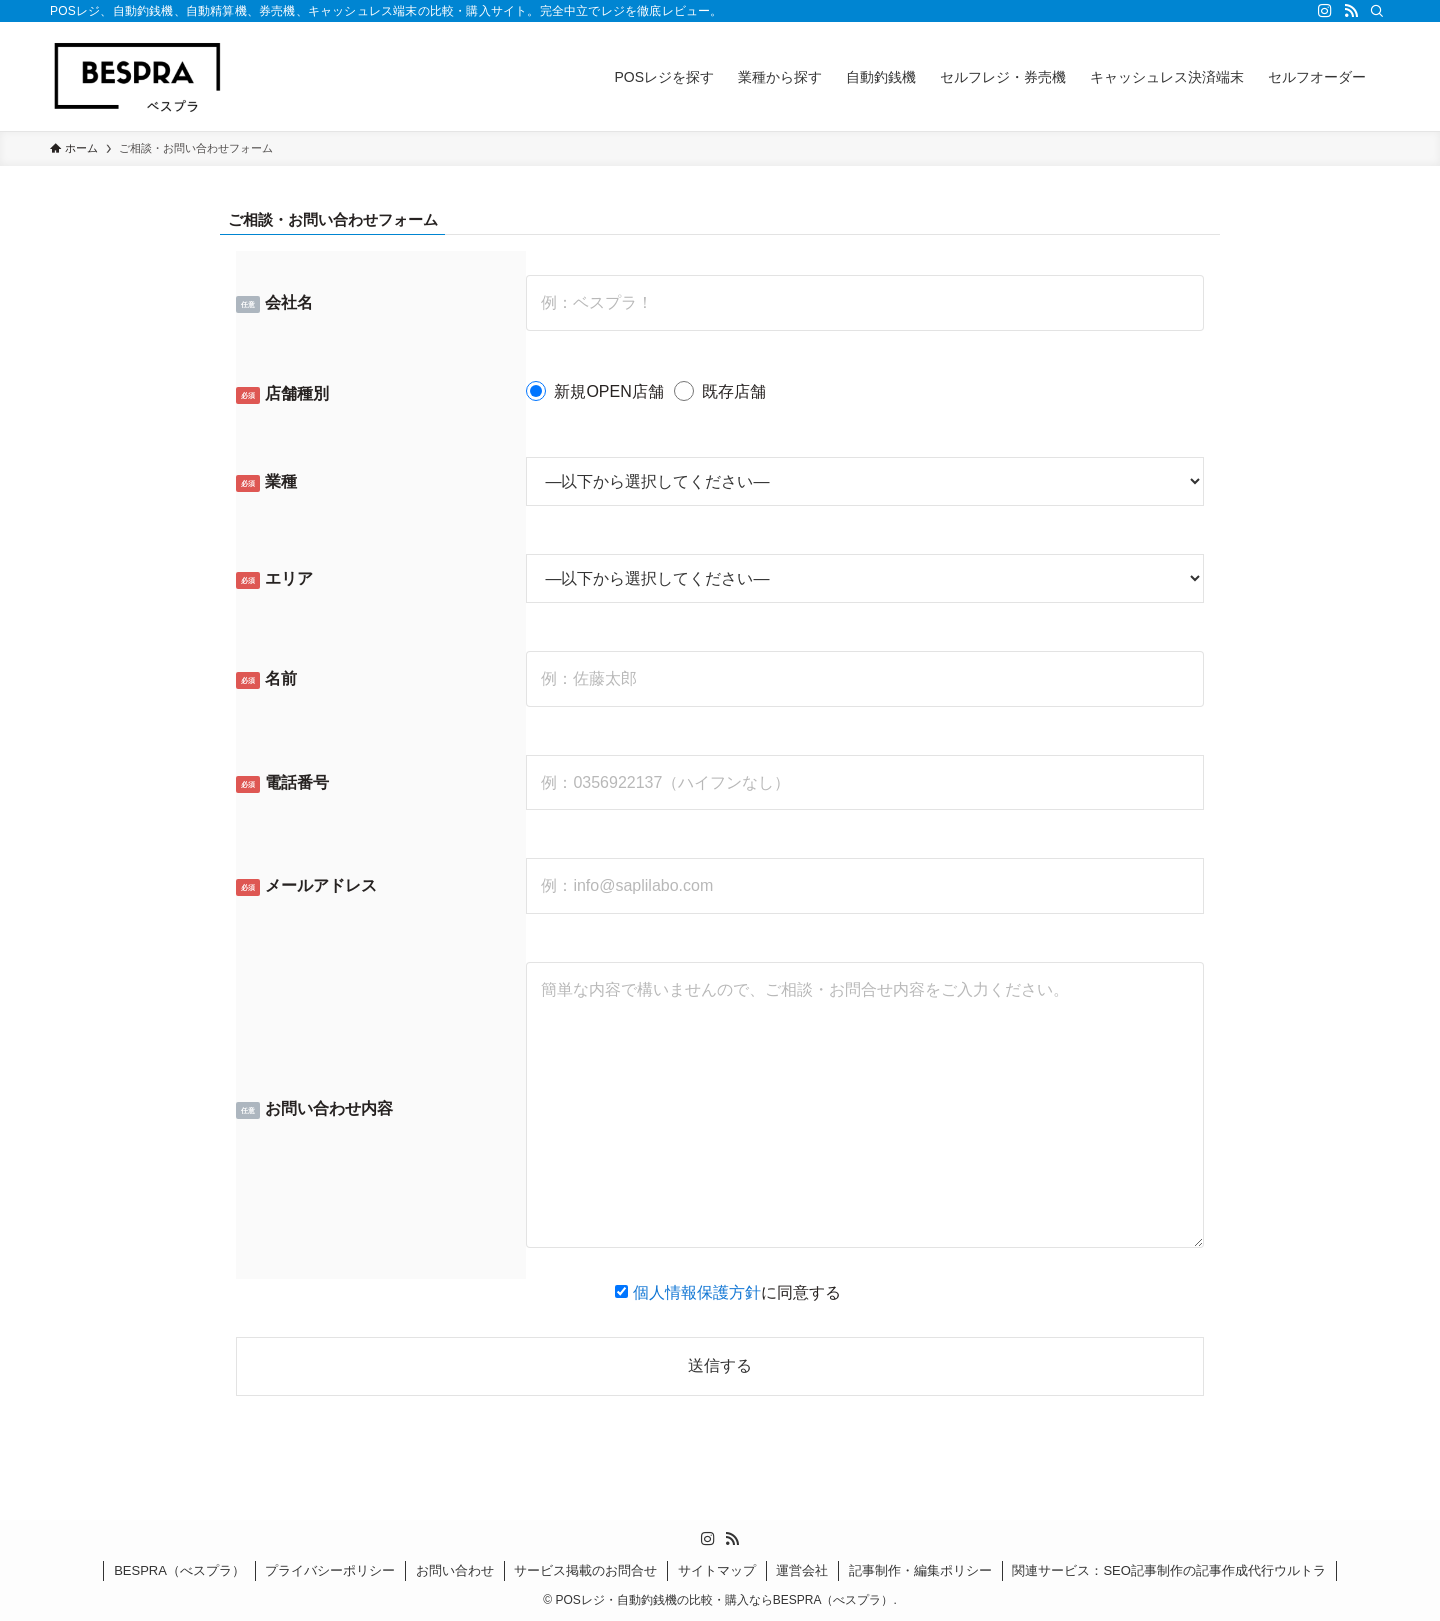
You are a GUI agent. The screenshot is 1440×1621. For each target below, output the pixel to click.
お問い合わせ (455, 1570)
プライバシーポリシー (330, 1570)
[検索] (1377, 11)
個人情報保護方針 (697, 1292)
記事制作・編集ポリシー (920, 1570)
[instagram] (1325, 11)
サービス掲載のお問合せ (585, 1570)
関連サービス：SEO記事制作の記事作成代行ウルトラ (1168, 1570)
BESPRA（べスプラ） (179, 1570)
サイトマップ (717, 1570)
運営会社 (802, 1570)
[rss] (1351, 11)
